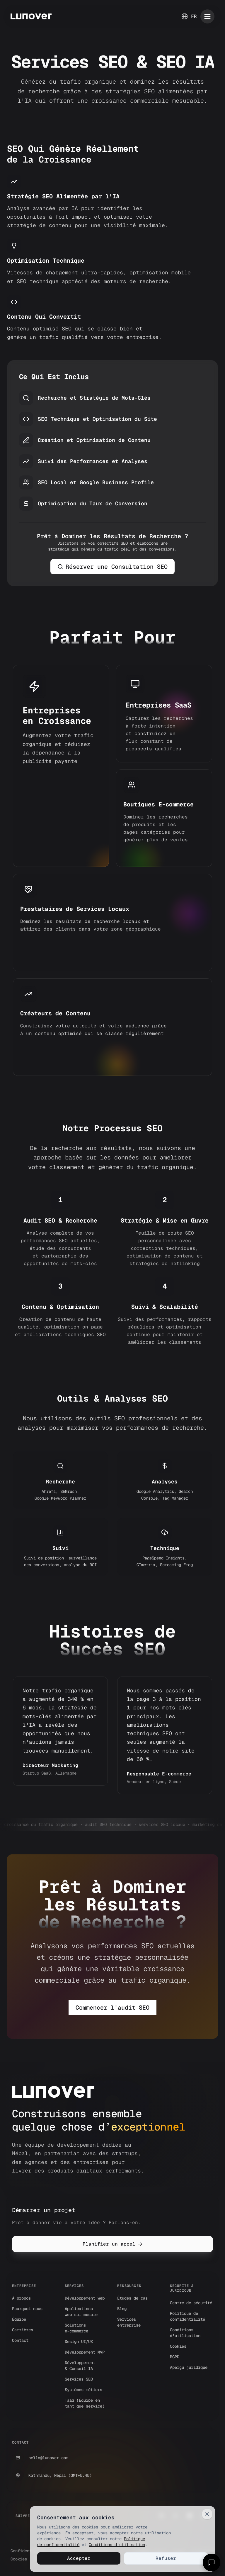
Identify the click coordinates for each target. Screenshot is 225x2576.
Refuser (165, 2558)
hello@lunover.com (40, 2458)
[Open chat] (211, 2562)
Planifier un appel (112, 2244)
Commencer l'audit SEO (112, 2007)
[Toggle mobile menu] (207, 16)
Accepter (78, 2558)
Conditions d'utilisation (116, 2544)
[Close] (206, 2513)
